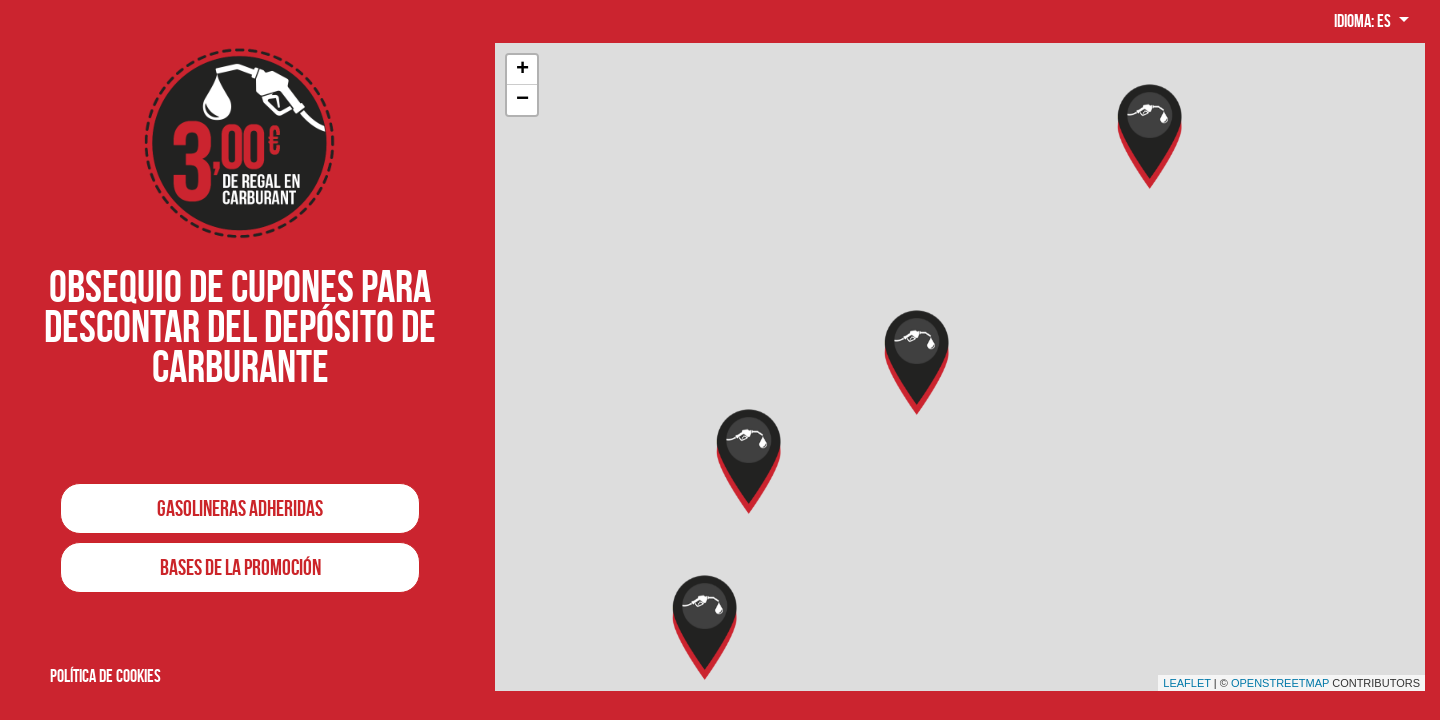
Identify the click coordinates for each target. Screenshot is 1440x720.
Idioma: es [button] (1364, 21)
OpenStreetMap (1280, 683)
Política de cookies (105, 676)
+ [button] (522, 70)
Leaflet (1187, 683)
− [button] (522, 100)
